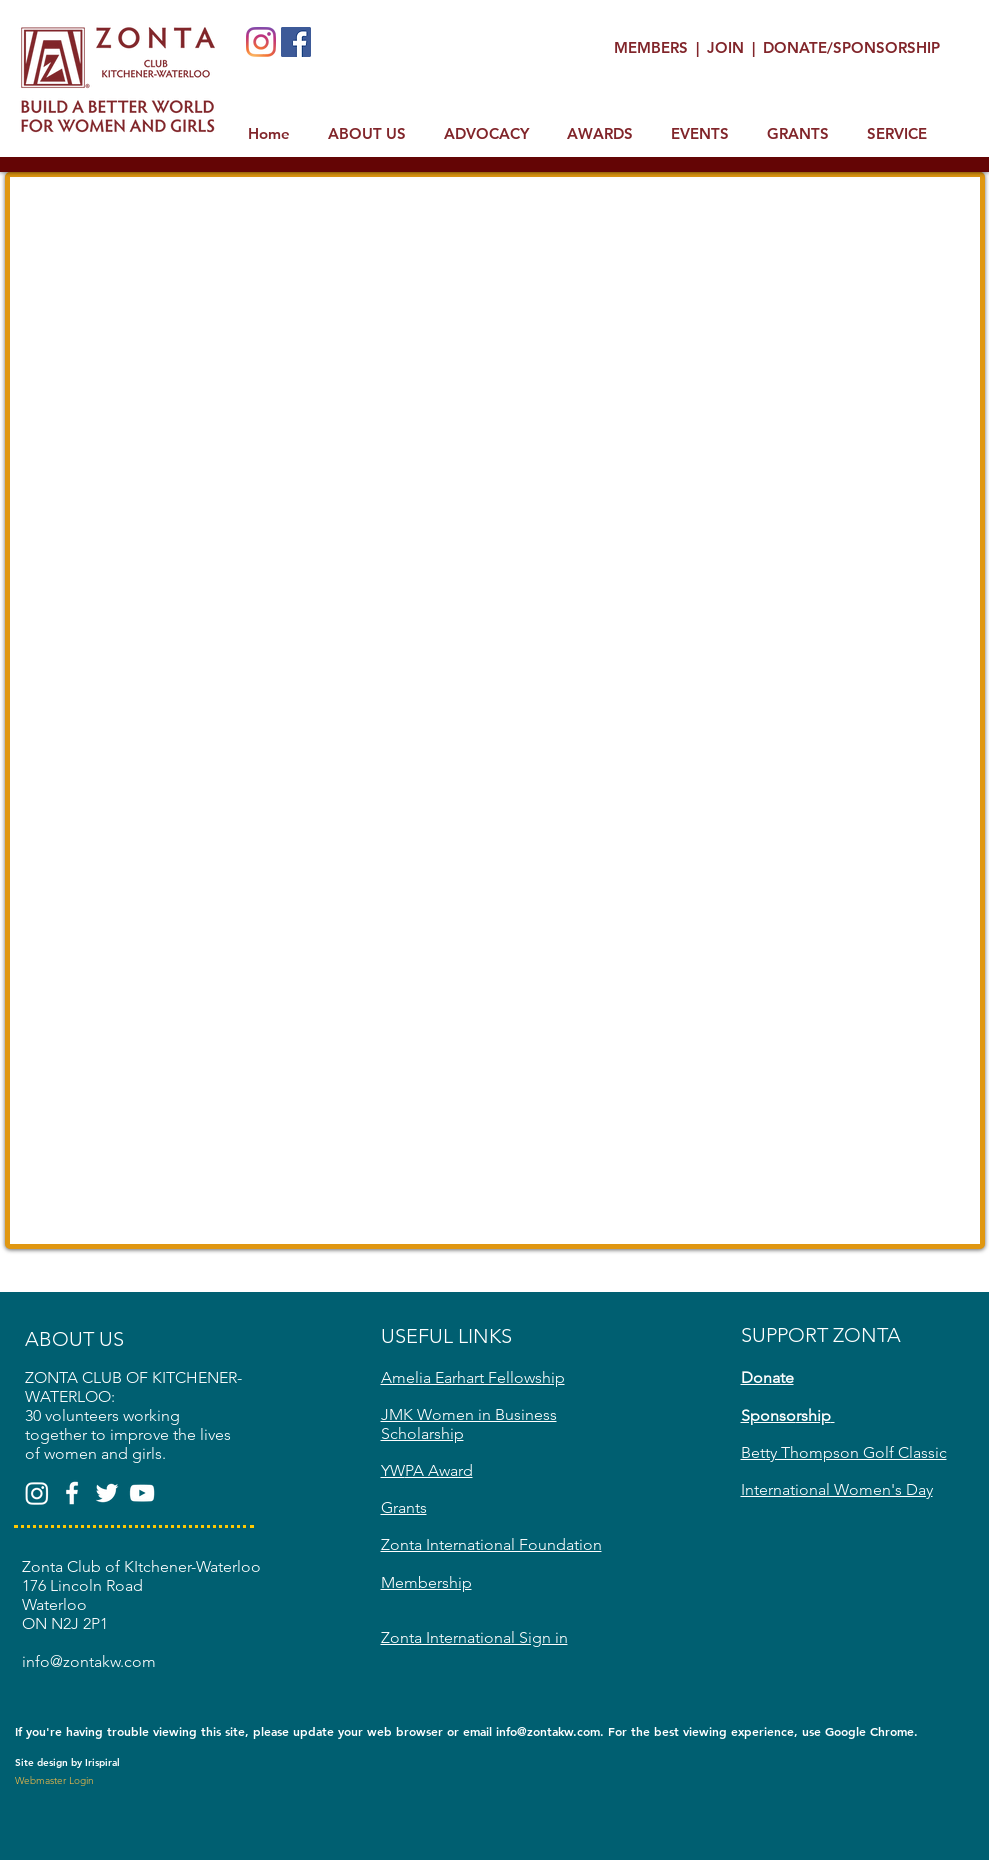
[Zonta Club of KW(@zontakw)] (37, 1493)
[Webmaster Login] (55, 1781)
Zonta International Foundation (491, 1544)
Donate (767, 1377)
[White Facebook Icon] (72, 1493)
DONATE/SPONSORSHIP (851, 47)
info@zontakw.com (548, 1731)
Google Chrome (869, 1731)
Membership (426, 1582)
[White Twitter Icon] (107, 1493)
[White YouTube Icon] (142, 1493)
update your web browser (368, 1731)
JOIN (727, 47)
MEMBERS (653, 47)
